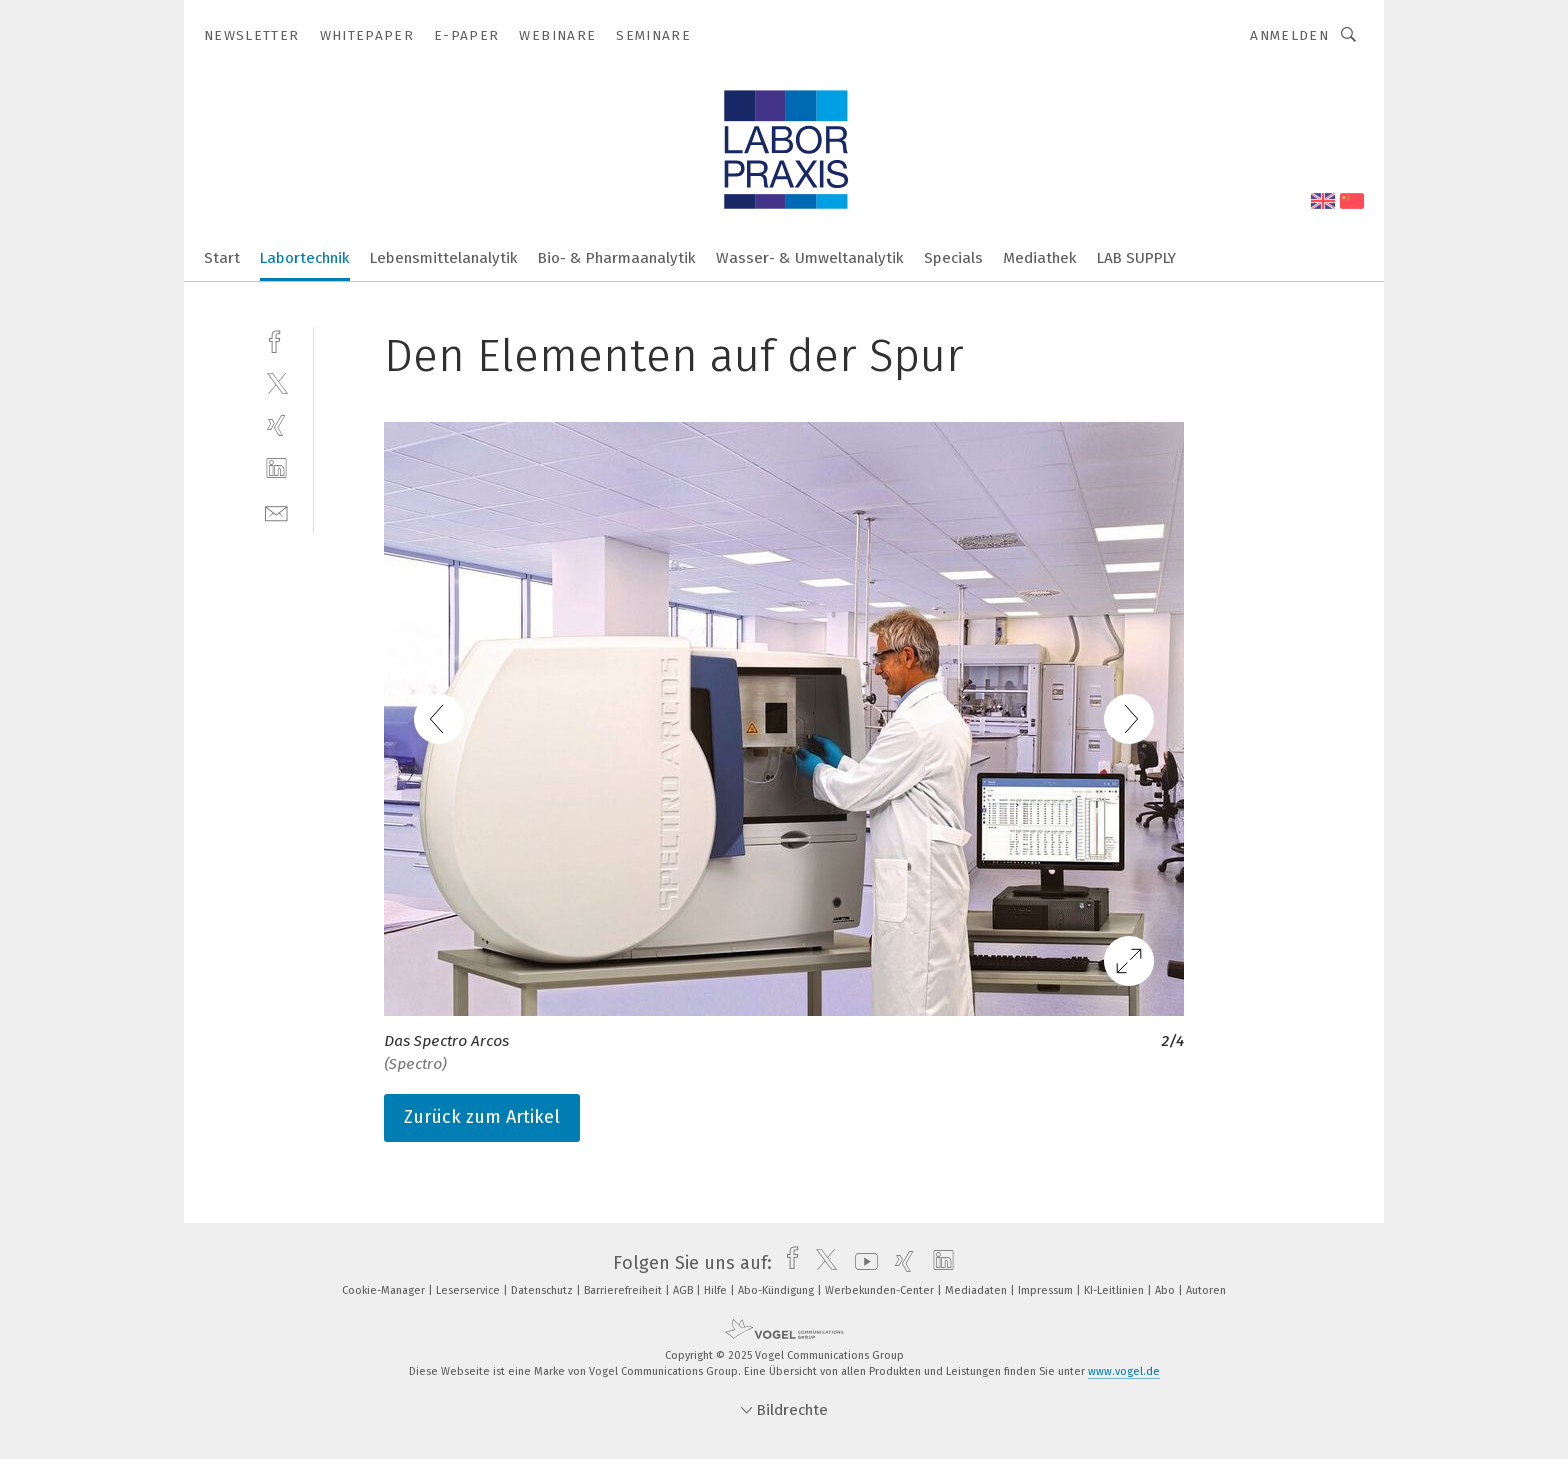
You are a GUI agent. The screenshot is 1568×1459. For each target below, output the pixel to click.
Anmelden (1289, 35)
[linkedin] (276, 468)
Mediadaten (977, 1290)
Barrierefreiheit (624, 1290)
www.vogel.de (1124, 1371)
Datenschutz (543, 1290)
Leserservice (469, 1290)
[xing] (276, 425)
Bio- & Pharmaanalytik (617, 258)
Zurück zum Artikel (482, 1117)
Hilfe (717, 1290)
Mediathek (1040, 258)
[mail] (276, 511)
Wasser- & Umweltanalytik (810, 258)
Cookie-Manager (385, 1290)
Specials (953, 258)
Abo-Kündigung (777, 1290)
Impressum (1047, 1290)
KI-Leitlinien (1115, 1290)
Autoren (1206, 1290)
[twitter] (276, 382)
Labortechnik (305, 258)
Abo (1166, 1290)
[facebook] (276, 339)
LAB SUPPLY (1136, 258)
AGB (684, 1290)
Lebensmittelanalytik (444, 258)
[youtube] (861, 1263)
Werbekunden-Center (881, 1290)
